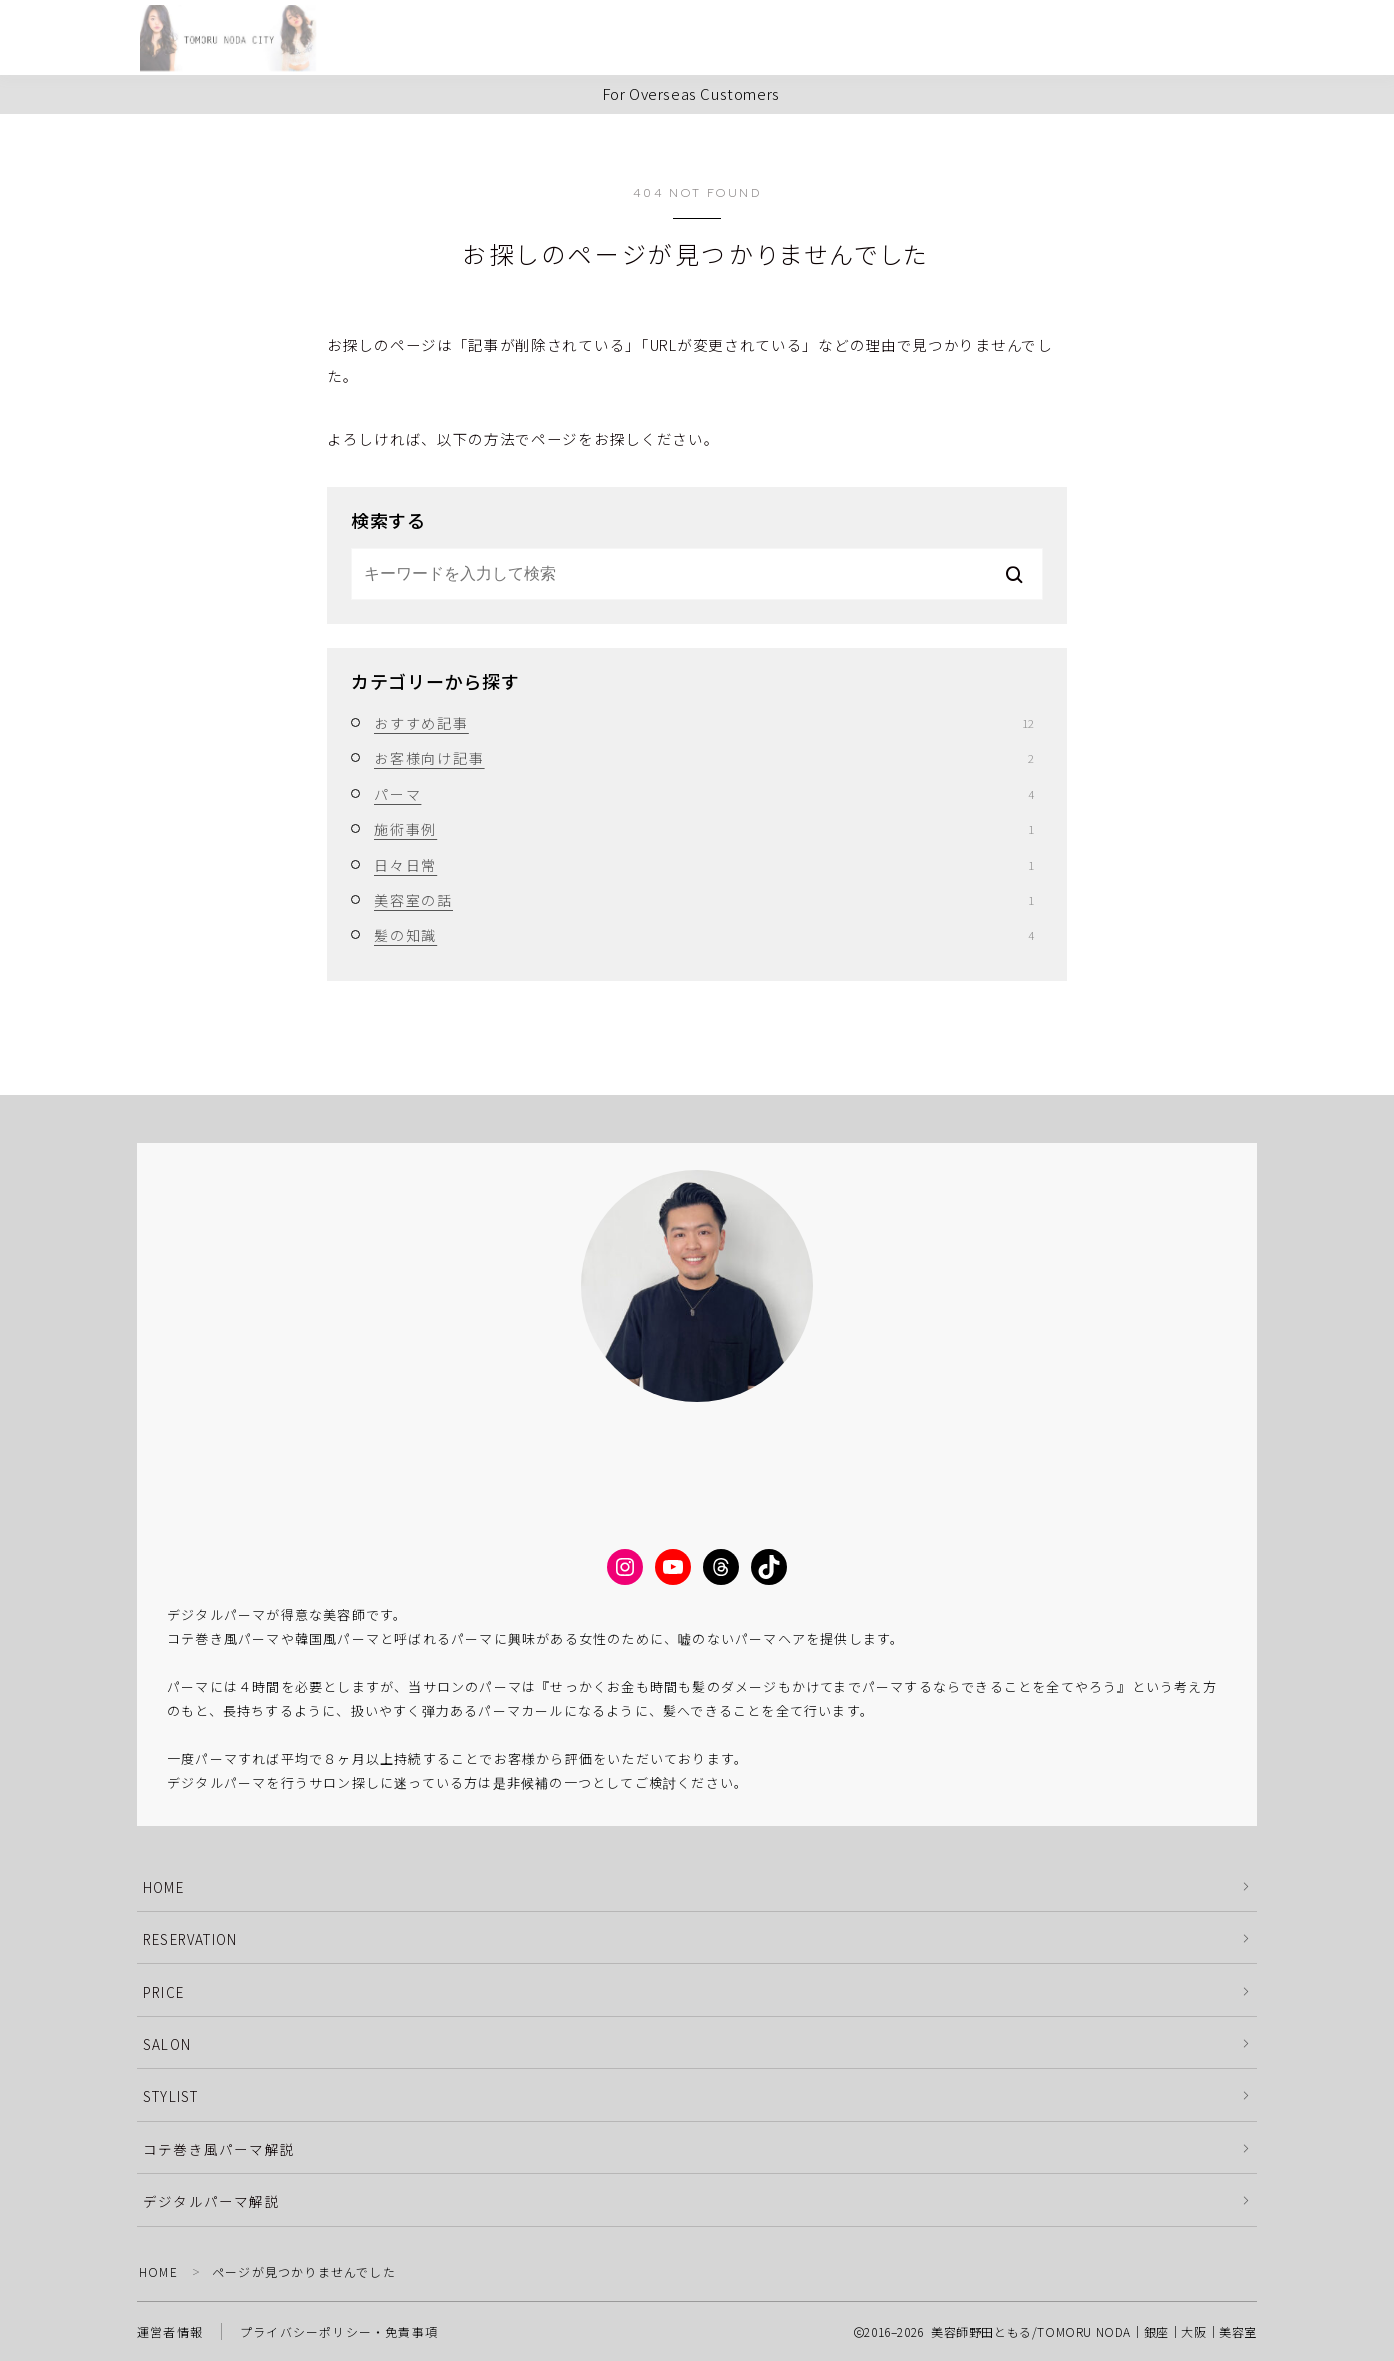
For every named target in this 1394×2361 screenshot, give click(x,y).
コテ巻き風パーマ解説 (219, 2149)
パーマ (704, 794)
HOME (163, 1887)
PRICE (163, 1992)
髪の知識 (704, 935)
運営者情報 (170, 2331)
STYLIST (170, 2096)
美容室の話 (704, 900)
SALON (167, 2044)
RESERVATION (190, 1939)
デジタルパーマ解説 (211, 2201)
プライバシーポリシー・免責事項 (339, 2331)
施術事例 (704, 829)
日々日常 (704, 865)
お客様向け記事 (704, 758)
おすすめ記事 (704, 723)
